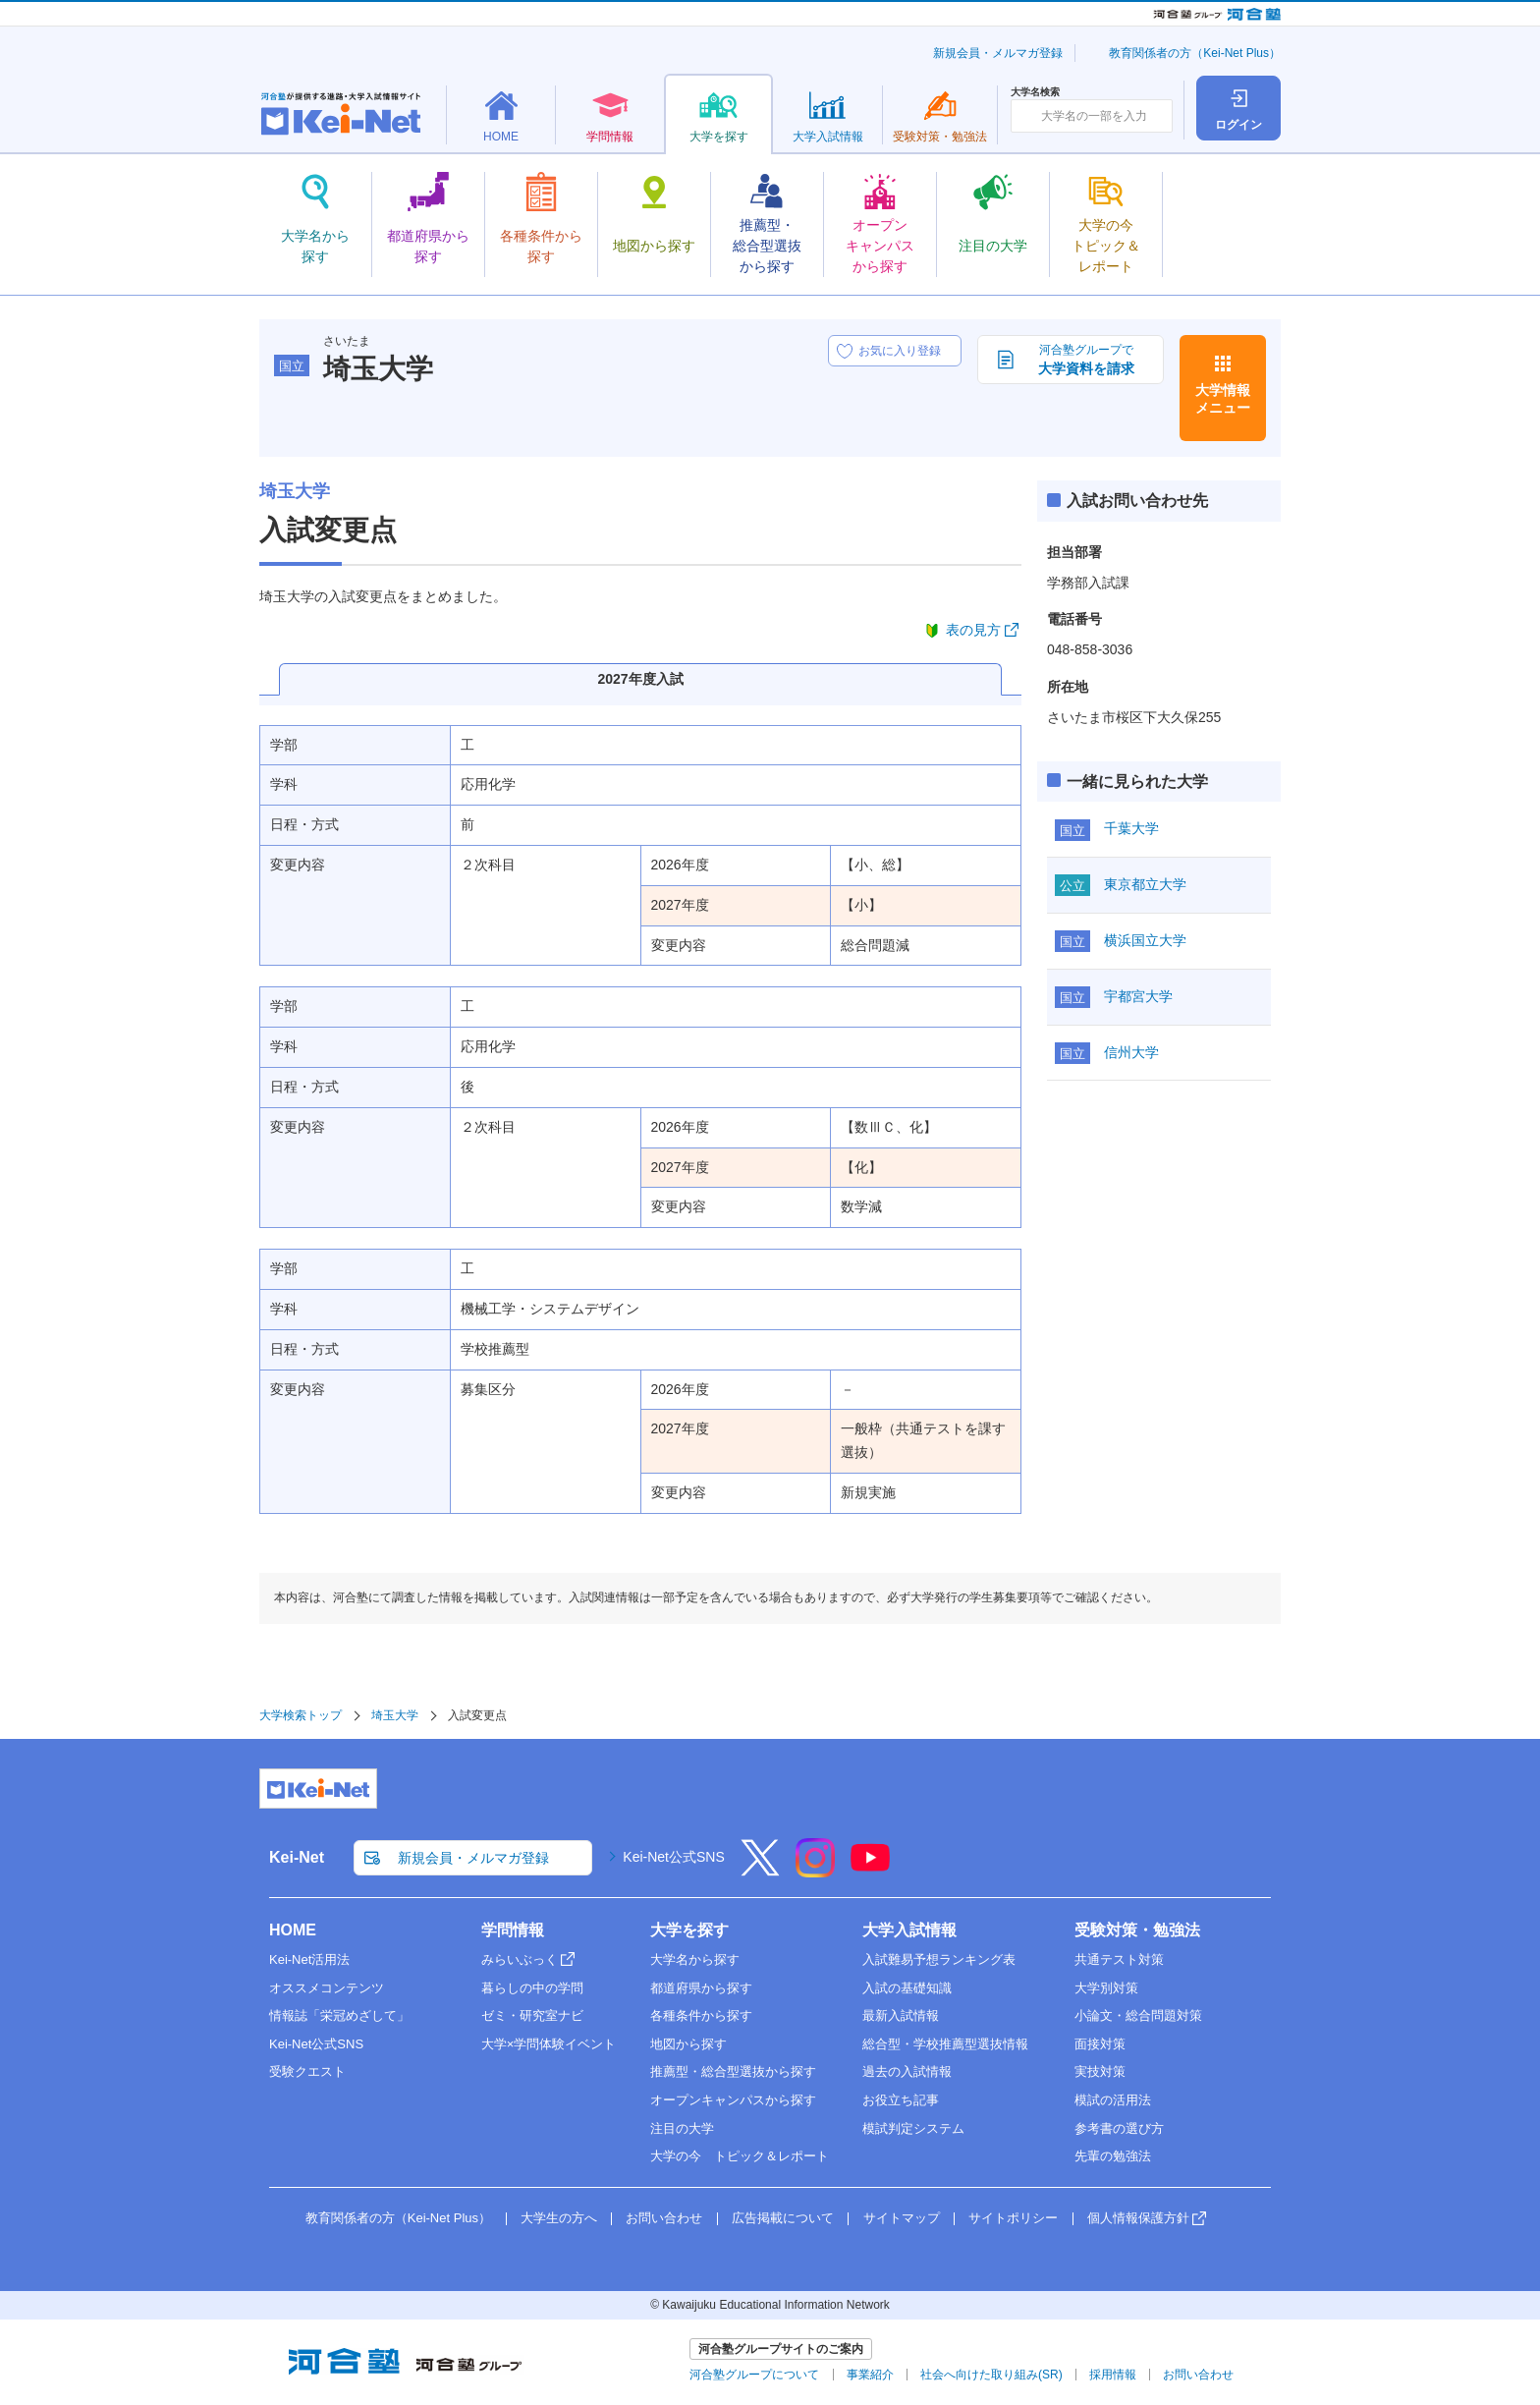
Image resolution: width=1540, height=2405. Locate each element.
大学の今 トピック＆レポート (739, 2156)
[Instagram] (815, 1870)
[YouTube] (870, 1870)
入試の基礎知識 (907, 1988)
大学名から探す (695, 1959)
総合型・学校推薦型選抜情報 (945, 2044)
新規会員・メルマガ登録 (998, 53)
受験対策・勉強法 (1137, 1930)
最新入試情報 (900, 2015)
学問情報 (512, 1930)
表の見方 (973, 630)
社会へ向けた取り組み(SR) (991, 2374)
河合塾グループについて (754, 2374)
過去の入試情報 (907, 2071)
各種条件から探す (701, 2015)
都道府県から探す (701, 1988)
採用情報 (1112, 2374)
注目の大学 (682, 2128)
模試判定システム (913, 2128)
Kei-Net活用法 (309, 1959)
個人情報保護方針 (1138, 2217)
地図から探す (688, 2044)
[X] (760, 1870)
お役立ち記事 (900, 2100)
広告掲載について (783, 2217)
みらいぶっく (519, 1959)
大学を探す (689, 1930)
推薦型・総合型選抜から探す (733, 2071)
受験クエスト (307, 2071)
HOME (292, 1930)
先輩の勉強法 (1112, 2156)
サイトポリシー (1013, 2217)
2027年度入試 (640, 679)
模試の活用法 (1112, 2100)
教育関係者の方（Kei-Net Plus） (1195, 53)
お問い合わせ (664, 2217)
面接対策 (1100, 2044)
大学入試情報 (909, 1930)
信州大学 (1131, 1052)
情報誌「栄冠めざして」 (339, 2015)
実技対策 (1100, 2071)
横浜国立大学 (1145, 940)
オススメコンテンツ (326, 1988)
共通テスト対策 (1119, 1959)
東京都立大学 (1145, 884)
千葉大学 (1131, 828)
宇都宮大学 (1138, 996)
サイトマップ (901, 2217)
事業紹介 (870, 2374)
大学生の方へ (559, 2217)
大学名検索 (1035, 92)
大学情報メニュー (1222, 399)
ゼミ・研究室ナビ (532, 2015)
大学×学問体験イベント (549, 2044)
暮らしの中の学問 (532, 1988)
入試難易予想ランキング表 (939, 1959)
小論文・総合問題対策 (1138, 2015)
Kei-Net (296, 1857)
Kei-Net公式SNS (673, 1857)
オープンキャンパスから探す (733, 2100)
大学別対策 (1106, 1988)
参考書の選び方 (1119, 2128)
